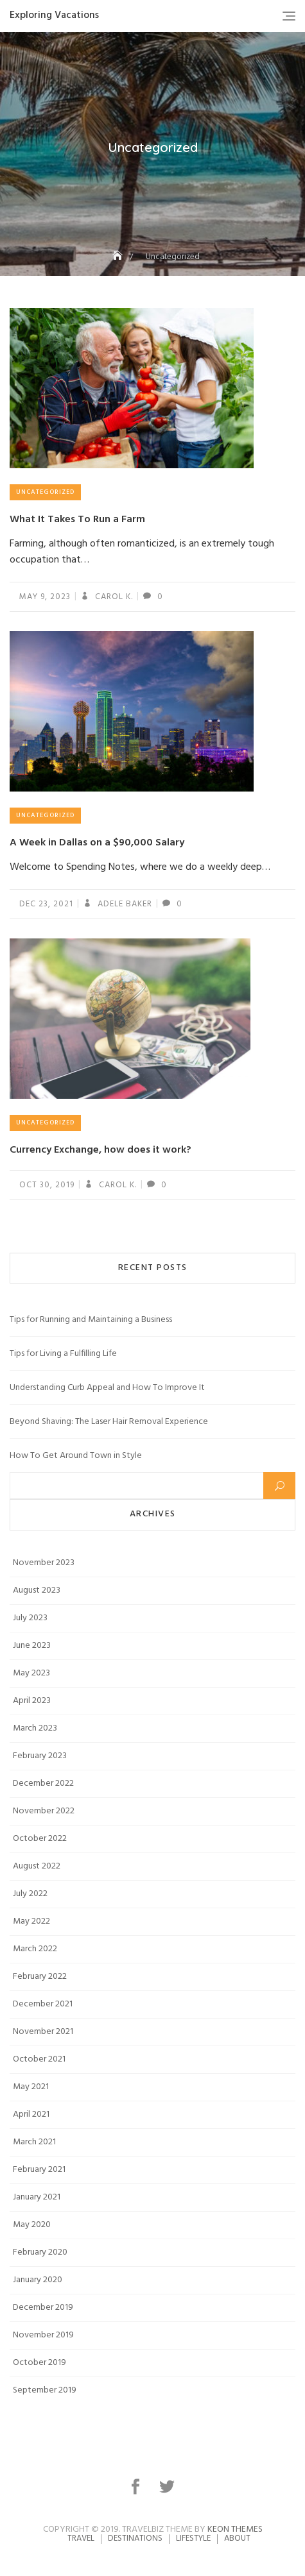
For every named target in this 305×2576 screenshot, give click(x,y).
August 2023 (36, 1590)
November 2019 (43, 2335)
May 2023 (31, 1673)
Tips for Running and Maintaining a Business (91, 1319)
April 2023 (32, 1700)
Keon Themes (235, 2529)
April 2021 (31, 2114)
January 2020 (37, 2280)
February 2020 (40, 2252)
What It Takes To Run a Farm (77, 519)
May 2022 (31, 1921)
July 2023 (30, 1618)
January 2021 (36, 2197)
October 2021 (39, 2059)
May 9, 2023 (45, 597)
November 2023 (43, 1562)
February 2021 (39, 2169)
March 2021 (34, 2142)
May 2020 (32, 2224)
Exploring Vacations (54, 15)
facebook (137, 2486)
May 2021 (31, 2087)
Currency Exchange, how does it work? (100, 1150)
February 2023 (40, 1756)
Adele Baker (123, 904)
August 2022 (36, 1866)
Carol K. (112, 597)
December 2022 (43, 1783)
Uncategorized (45, 492)
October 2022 (40, 1838)
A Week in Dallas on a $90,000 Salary (97, 843)
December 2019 (43, 2307)
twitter (168, 2486)
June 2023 (32, 1645)
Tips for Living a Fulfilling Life (63, 1353)
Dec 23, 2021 (46, 904)
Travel (80, 2538)
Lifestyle (193, 2538)
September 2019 (44, 2390)
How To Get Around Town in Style (76, 1455)
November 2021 (43, 2031)
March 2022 (35, 1949)
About (237, 2538)
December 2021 (43, 2004)
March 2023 (35, 1728)
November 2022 (43, 1811)
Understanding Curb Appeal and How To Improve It (107, 1387)
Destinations (135, 2538)
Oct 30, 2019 (46, 1185)
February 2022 (40, 1976)
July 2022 (30, 1893)
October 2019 (39, 2362)
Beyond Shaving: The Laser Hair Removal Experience (109, 1421)
